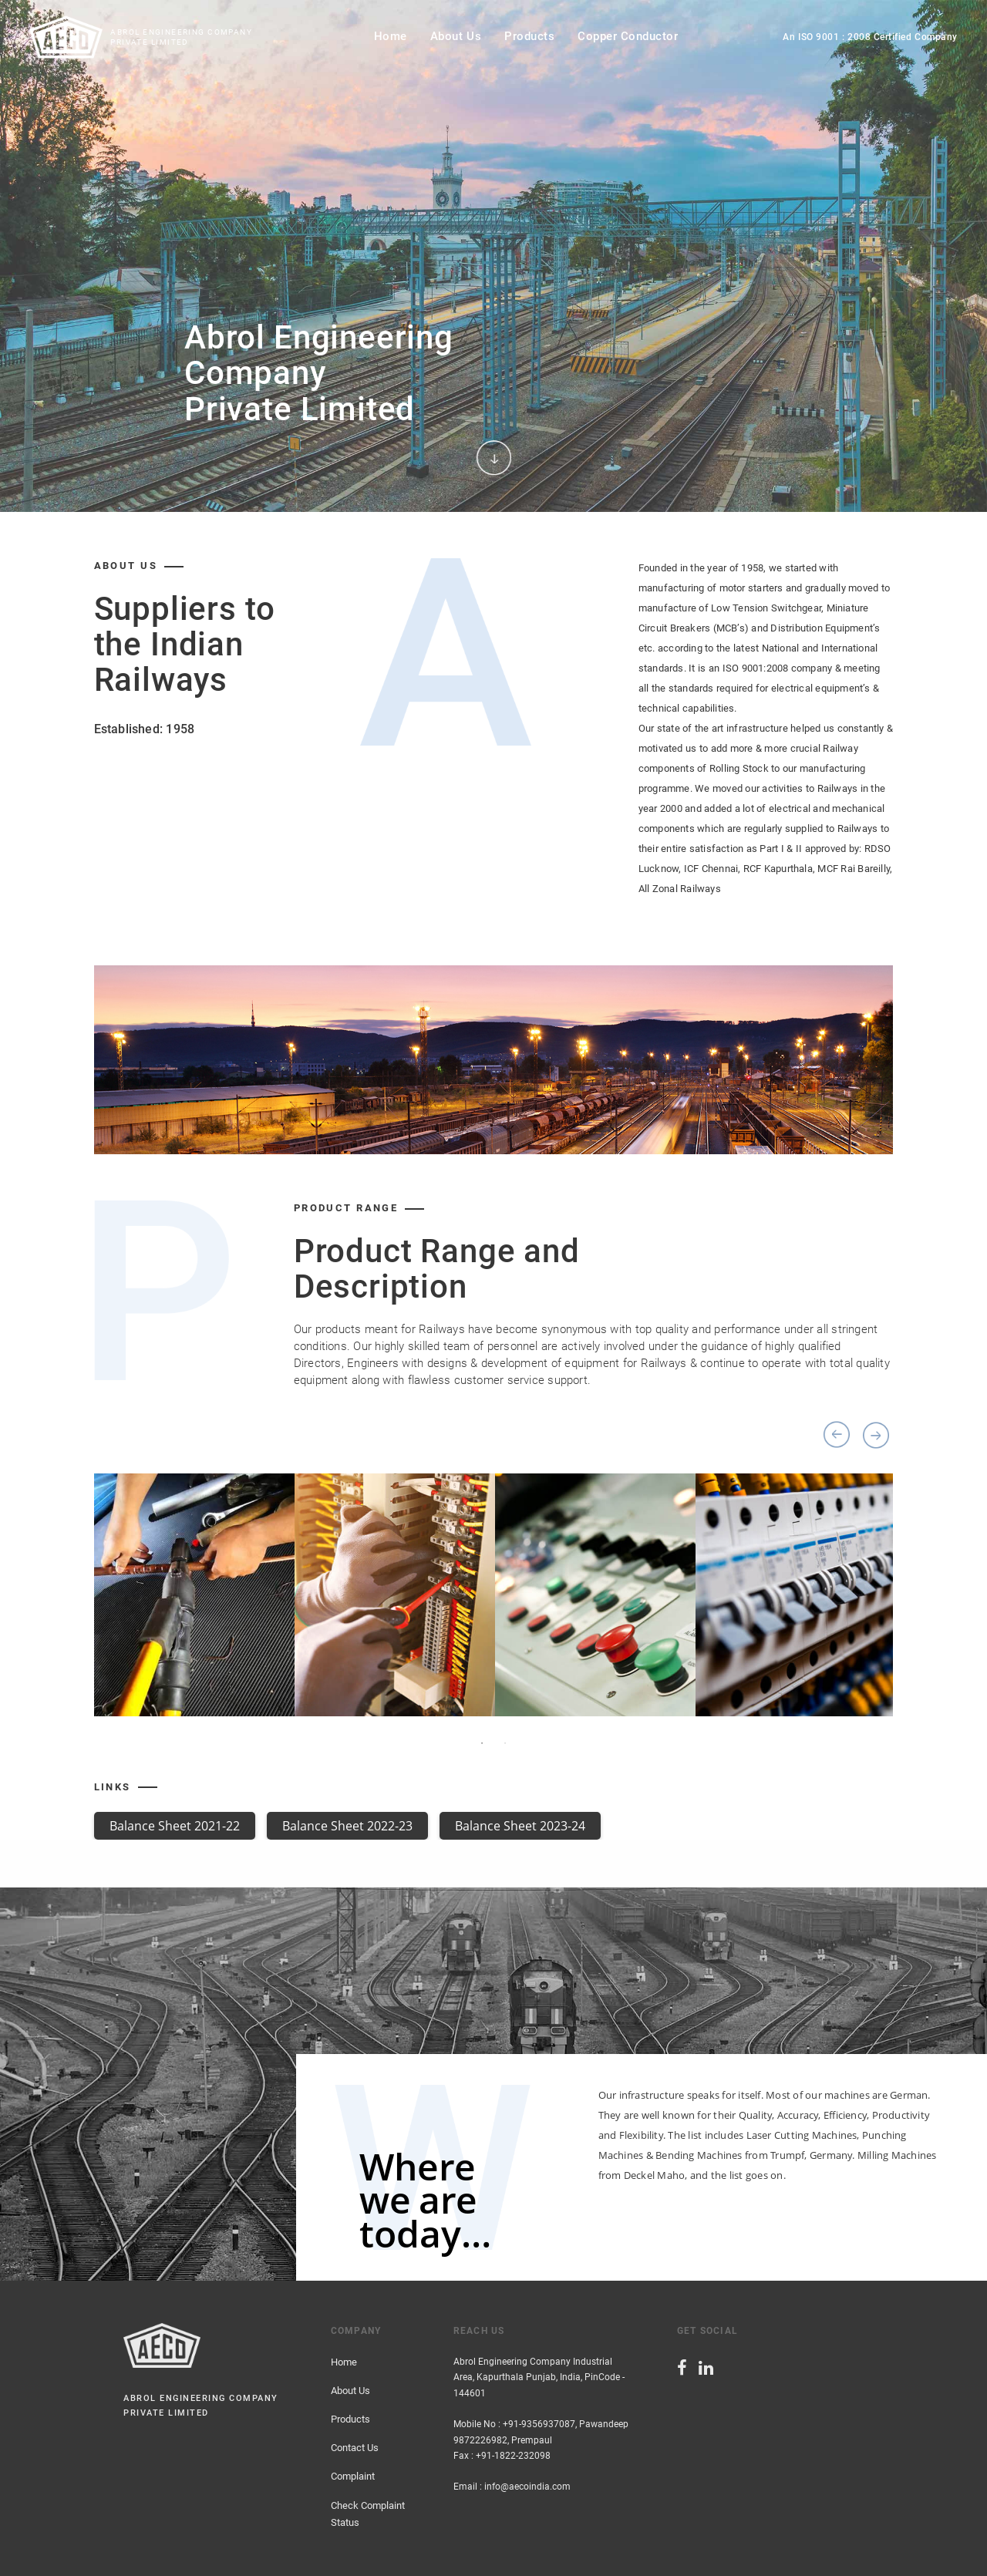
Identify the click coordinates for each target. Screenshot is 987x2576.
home (390, 36)
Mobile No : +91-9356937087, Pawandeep (540, 2424)
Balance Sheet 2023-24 (520, 1825)
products (529, 36)
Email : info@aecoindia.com (512, 2486)
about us (455, 36)
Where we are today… (425, 2200)
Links (112, 1787)
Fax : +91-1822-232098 (502, 2455)
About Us (350, 2390)
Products (350, 2419)
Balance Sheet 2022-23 (347, 1825)
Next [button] (875, 1435)
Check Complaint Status (368, 2514)
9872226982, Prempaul (502, 2440)
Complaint (353, 2476)
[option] (493, 256)
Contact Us (355, 2447)
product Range (346, 1208)
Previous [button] (837, 1435)
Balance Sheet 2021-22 (174, 1825)
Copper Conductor (628, 36)
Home (344, 2362)
